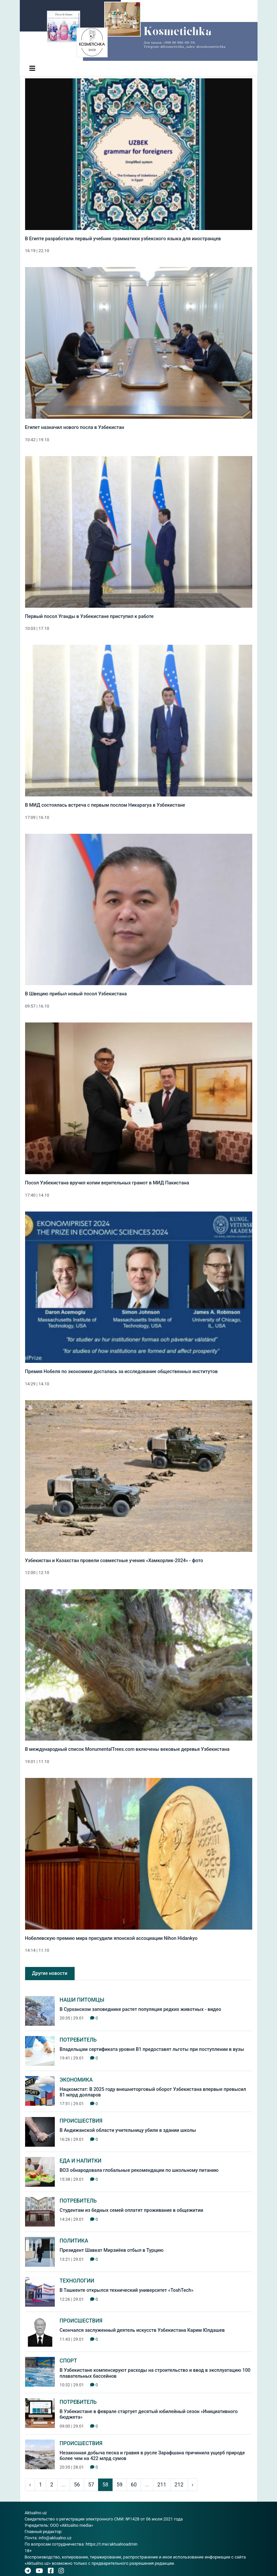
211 (161, 2484)
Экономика (76, 2080)
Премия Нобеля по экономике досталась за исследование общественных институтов (121, 1371)
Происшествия (81, 2121)
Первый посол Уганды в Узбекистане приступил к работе (89, 616)
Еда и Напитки (81, 2161)
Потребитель (78, 2040)
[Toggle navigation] (32, 68)
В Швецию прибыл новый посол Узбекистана (76, 994)
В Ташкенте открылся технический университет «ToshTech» (126, 2290)
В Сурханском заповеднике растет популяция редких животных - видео (140, 2009)
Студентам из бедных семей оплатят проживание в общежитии (131, 2210)
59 (119, 2484)
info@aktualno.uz (55, 2537)
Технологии (77, 2281)
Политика (74, 2241)
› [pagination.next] (192, 2484)
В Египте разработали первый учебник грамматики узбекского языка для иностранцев (123, 239)
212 (179, 2484)
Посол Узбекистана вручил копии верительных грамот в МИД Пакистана (107, 1183)
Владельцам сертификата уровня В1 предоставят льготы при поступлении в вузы (152, 2049)
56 (77, 2484)
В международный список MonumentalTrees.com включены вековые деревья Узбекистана (127, 1749)
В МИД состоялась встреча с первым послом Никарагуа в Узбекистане (105, 805)
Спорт (68, 2361)
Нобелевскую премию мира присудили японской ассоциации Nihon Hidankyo (111, 1938)
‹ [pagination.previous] (30, 2484)
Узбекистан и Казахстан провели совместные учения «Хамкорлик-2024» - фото (114, 1560)
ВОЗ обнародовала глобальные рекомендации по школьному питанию (139, 2170)
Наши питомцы (82, 2000)
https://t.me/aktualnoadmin (111, 2544)
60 (134, 2484)
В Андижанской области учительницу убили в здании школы (128, 2130)
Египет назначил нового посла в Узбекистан (74, 427)
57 (91, 2484)
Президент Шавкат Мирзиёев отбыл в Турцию (112, 2250)
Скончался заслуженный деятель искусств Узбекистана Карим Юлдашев (142, 2330)
